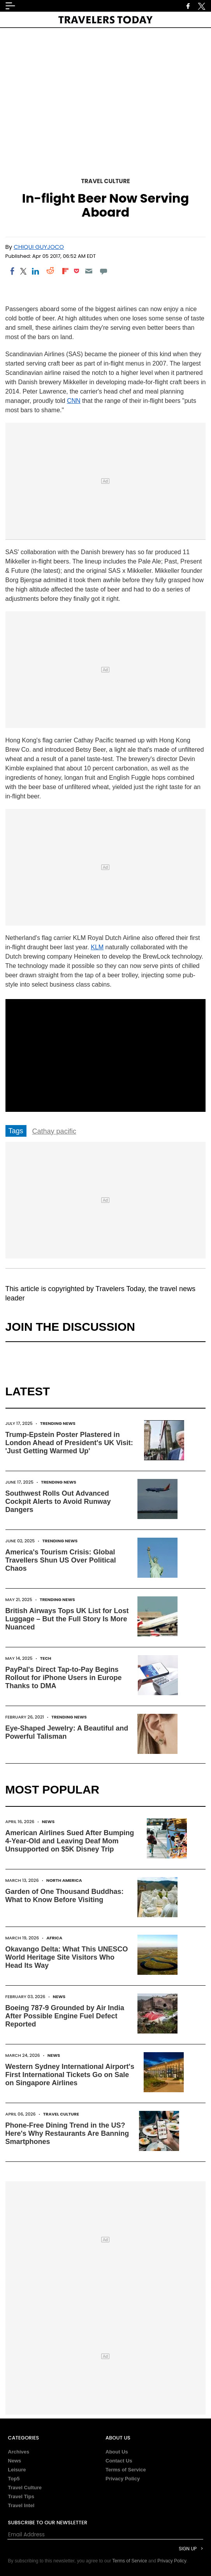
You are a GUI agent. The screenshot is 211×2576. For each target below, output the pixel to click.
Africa (54, 1938)
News (48, 1821)
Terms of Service (126, 2470)
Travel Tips (21, 2496)
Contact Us (119, 2461)
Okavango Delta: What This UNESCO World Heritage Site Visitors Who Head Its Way (66, 1957)
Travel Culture (105, 181)
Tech (45, 1658)
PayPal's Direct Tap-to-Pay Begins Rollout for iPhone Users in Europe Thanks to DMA (63, 1678)
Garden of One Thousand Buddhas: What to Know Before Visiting (64, 1896)
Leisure (17, 2470)
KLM (97, 947)
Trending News (58, 1423)
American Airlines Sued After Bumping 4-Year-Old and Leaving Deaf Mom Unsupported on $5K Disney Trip (69, 1841)
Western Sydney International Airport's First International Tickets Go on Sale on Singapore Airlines (69, 2075)
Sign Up (188, 2548)
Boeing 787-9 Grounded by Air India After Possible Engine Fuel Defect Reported (64, 2016)
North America (64, 1880)
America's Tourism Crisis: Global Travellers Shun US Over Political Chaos (60, 1560)
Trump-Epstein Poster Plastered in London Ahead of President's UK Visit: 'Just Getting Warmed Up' (69, 1443)
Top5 (13, 2479)
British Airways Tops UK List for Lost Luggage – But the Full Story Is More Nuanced (67, 1619)
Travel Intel (21, 2505)
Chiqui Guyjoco (39, 247)
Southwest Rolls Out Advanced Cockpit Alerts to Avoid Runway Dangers (58, 1501)
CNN (74, 400)
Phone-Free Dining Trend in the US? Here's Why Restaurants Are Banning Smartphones (67, 2133)
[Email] (88, 271)
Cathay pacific (54, 1131)
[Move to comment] (103, 271)
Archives (18, 2452)
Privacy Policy (123, 2479)
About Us (117, 2452)
